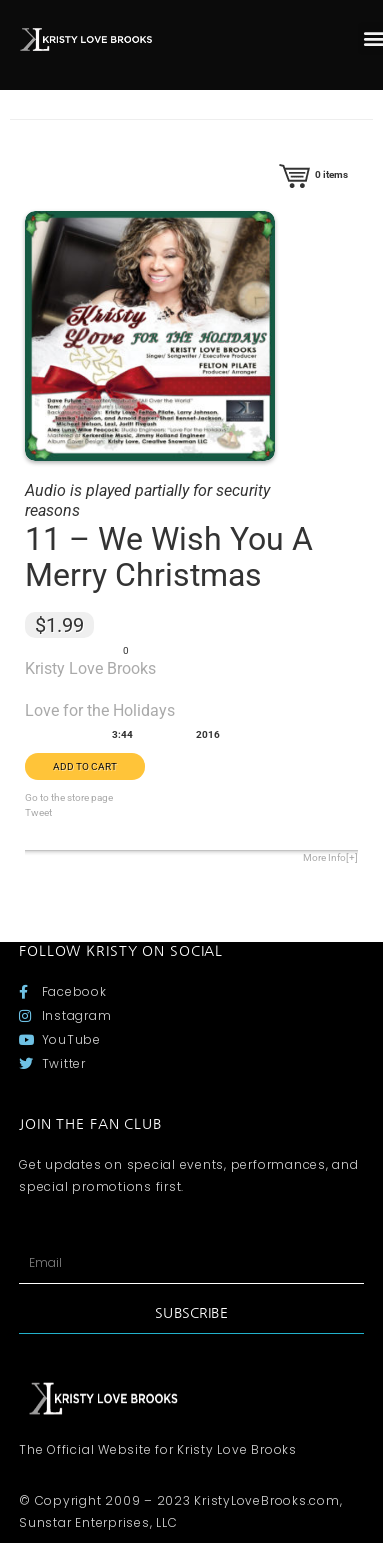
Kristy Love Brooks (90, 668)
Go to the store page (69, 797)
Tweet (38, 812)
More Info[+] (330, 857)
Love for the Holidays (100, 710)
